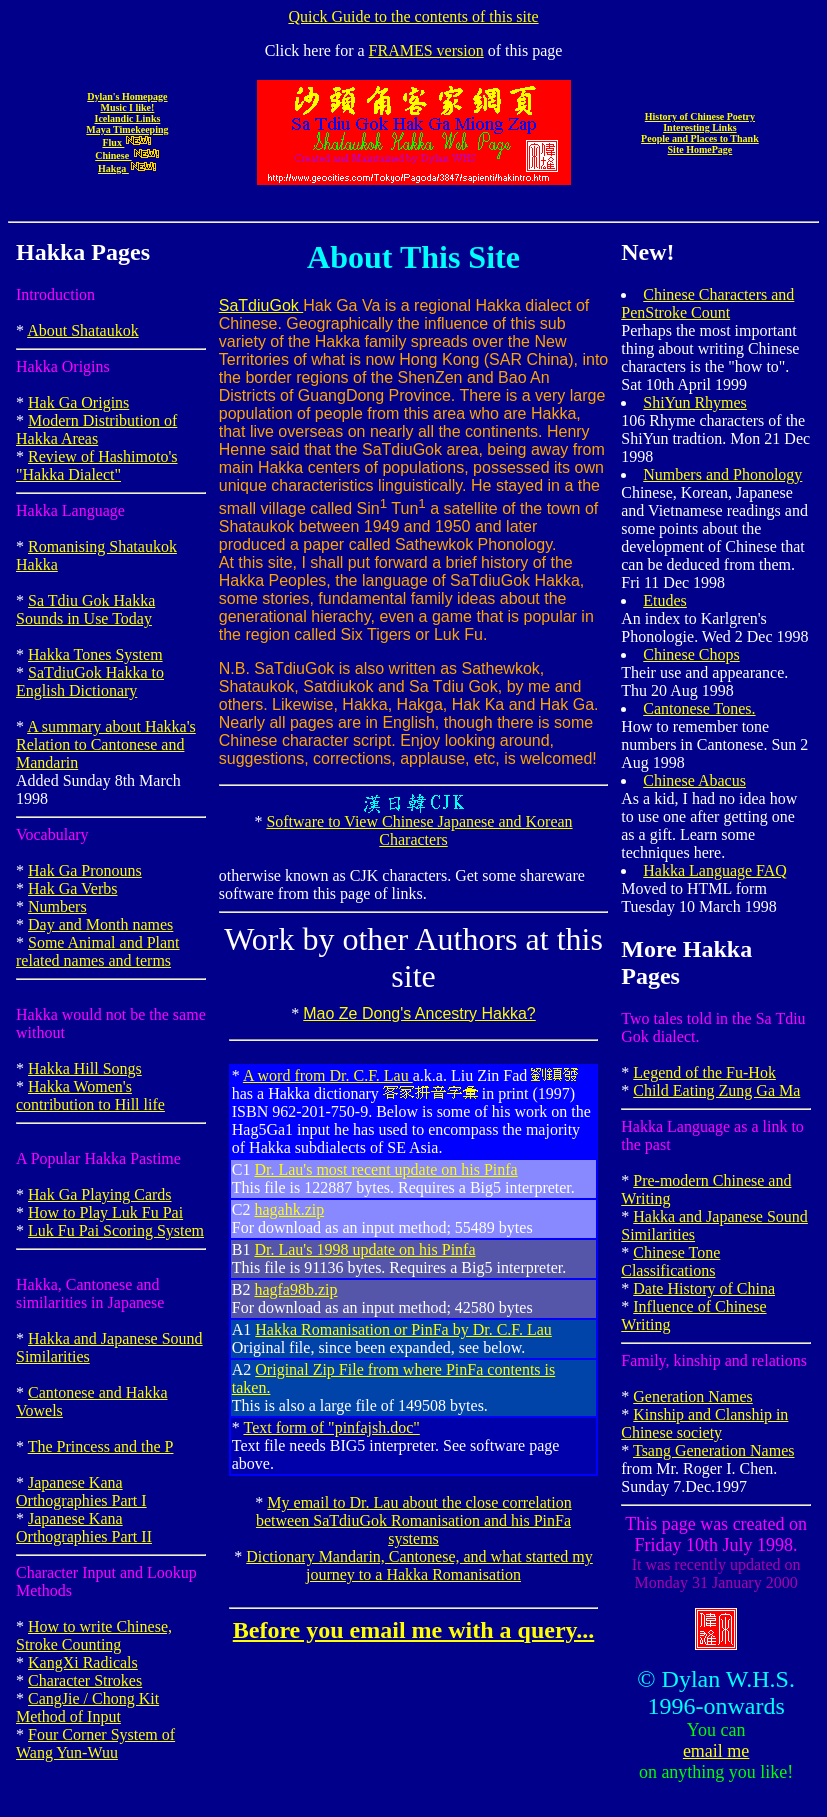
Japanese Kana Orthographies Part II (84, 1527)
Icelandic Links (127, 118)
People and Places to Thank (700, 138)
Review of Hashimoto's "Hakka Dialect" (97, 465)
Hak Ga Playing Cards (100, 1194)
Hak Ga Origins (78, 402)
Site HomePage (700, 149)
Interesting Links (699, 127)
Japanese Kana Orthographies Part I (81, 1491)
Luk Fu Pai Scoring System (116, 1230)
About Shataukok (83, 330)
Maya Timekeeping (127, 129)
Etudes (665, 600)
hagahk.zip (289, 1209)
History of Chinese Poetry (700, 116)
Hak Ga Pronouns (85, 870)
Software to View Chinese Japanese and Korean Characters (419, 830)
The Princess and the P (101, 1446)
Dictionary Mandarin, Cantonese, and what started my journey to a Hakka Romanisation (419, 1565)
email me (716, 1751)
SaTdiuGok (261, 305)
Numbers (57, 906)
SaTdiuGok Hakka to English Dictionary (90, 681)
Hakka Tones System (95, 654)
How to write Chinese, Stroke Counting (94, 1635)
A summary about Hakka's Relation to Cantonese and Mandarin (106, 744)
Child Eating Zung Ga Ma (716, 1090)
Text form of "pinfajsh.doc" (331, 1427)
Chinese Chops (691, 654)
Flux (127, 142)
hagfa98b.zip (295, 1289)
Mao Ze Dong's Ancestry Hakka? (419, 1013)
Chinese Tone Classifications (670, 1261)
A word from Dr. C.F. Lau (328, 1075)
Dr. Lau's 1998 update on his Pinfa (364, 1249)
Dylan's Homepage (127, 96)
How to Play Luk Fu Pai (105, 1212)
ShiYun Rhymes (695, 402)
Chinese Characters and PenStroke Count (707, 303)
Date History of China (704, 1288)
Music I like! (127, 107)
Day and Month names (100, 924)
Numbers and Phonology (722, 474)
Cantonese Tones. (699, 708)
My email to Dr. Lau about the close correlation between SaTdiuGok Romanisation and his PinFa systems (414, 1520)
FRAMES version (426, 50)
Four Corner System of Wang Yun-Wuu (95, 1743)
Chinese (127, 155)
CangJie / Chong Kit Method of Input (87, 1707)
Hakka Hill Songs (85, 1068)
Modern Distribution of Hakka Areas (96, 429)
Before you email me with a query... (414, 1630)
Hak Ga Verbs (72, 888)
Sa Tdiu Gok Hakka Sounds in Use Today (85, 609)
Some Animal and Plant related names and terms (98, 951)
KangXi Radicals (83, 1662)
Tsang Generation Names (714, 1450)
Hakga (127, 168)
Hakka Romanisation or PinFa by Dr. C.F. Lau (403, 1329)
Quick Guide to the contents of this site (413, 16)
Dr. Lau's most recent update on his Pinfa (385, 1169)
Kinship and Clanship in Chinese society (704, 1423)
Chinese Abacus (694, 780)
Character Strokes (85, 1680)
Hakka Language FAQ (715, 870)
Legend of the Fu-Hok (704, 1072)
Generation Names (693, 1396)
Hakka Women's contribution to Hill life (90, 1095)
